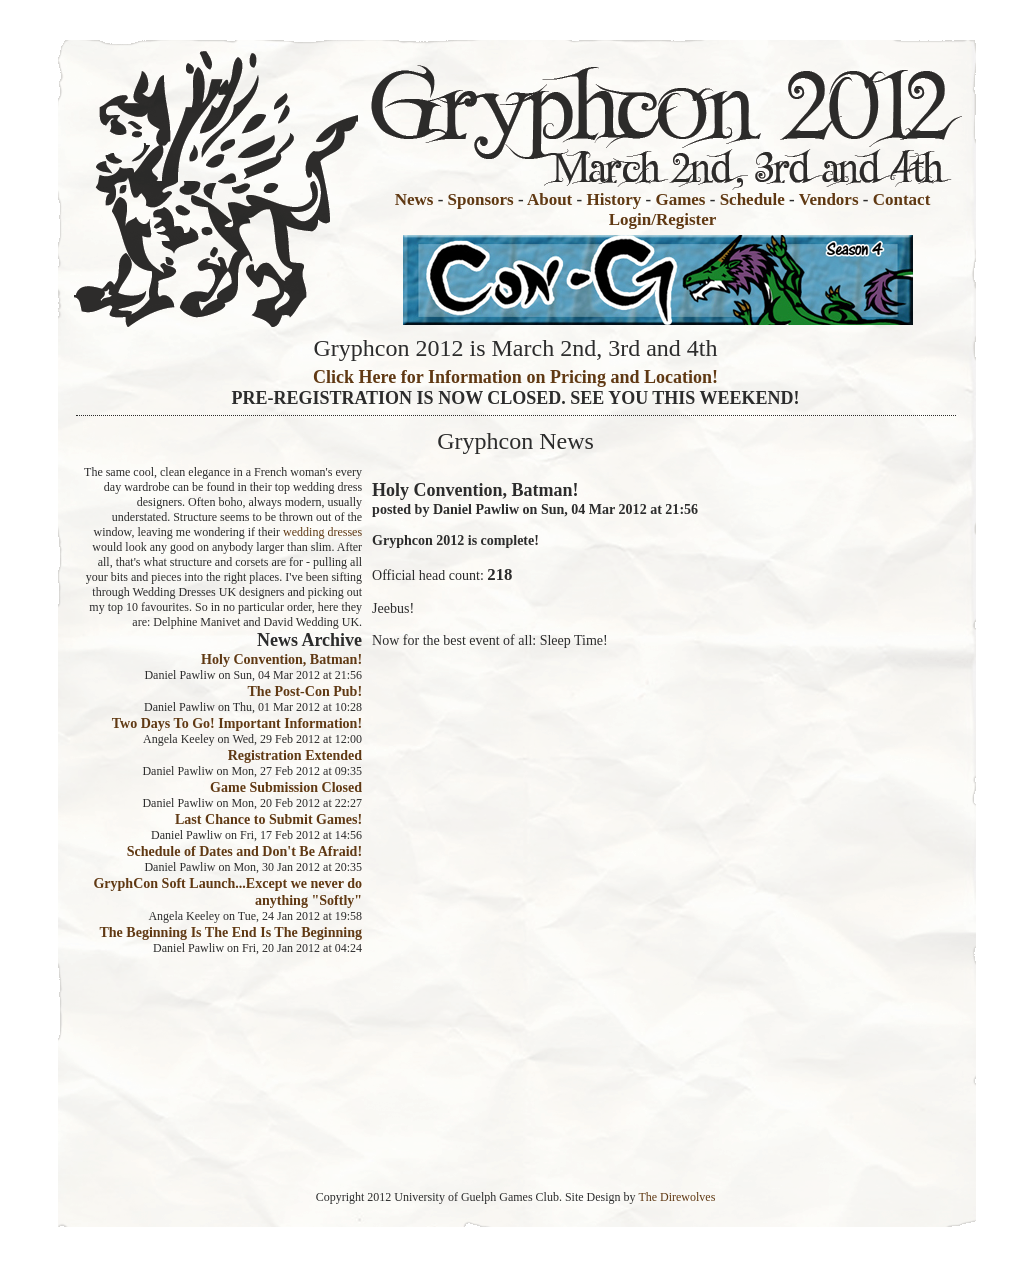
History (613, 199)
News (414, 199)
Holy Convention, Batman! (281, 659)
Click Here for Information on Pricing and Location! (515, 377)
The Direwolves (676, 1197)
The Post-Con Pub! (304, 691)
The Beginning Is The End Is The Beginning (230, 932)
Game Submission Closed (286, 787)
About (549, 199)
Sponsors (481, 199)
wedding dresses (322, 532)
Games (680, 199)
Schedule (752, 199)
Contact (902, 199)
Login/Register (663, 219)
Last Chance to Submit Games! (268, 819)
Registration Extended (295, 755)
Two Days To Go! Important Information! (237, 723)
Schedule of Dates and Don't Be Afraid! (244, 851)
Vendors (829, 199)
